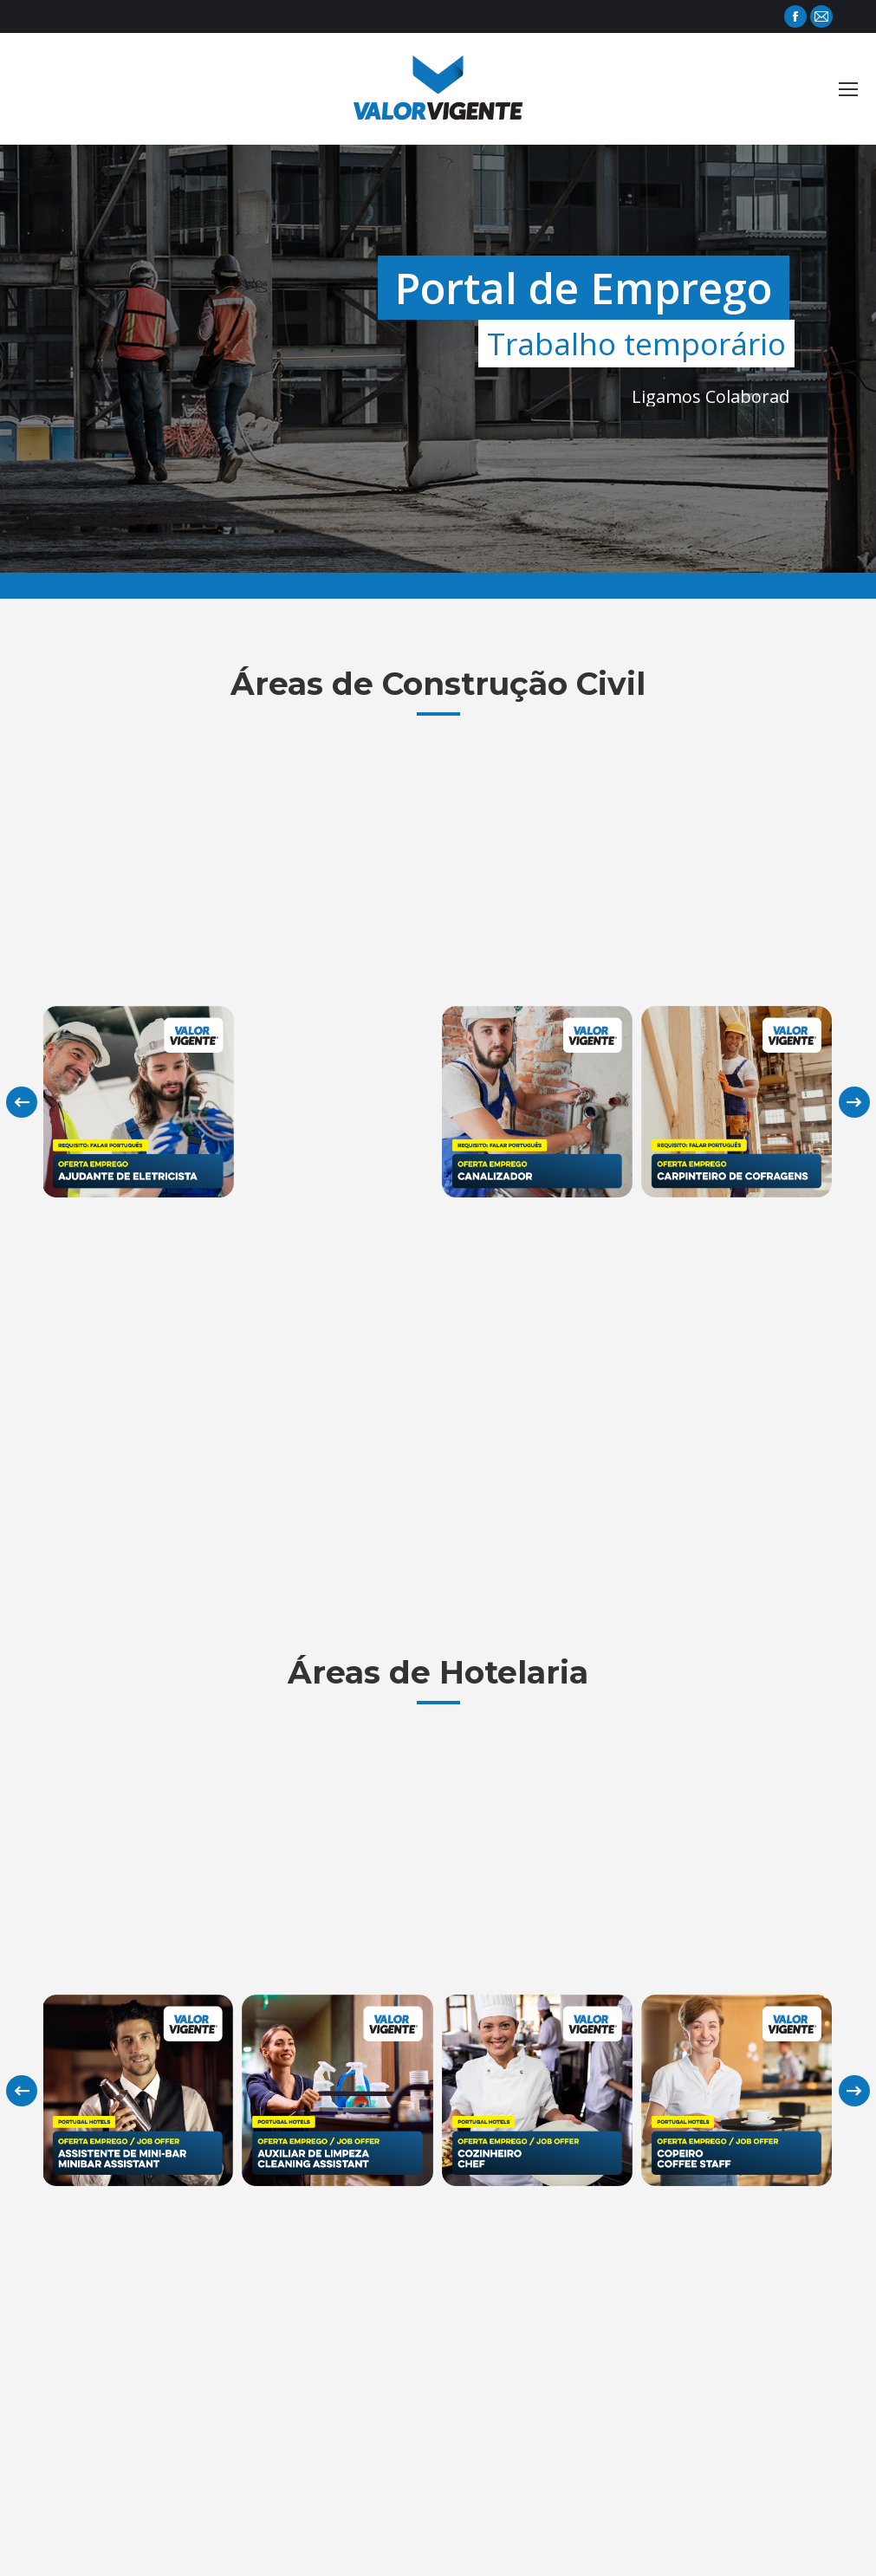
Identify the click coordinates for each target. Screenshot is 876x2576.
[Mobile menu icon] (848, 89)
